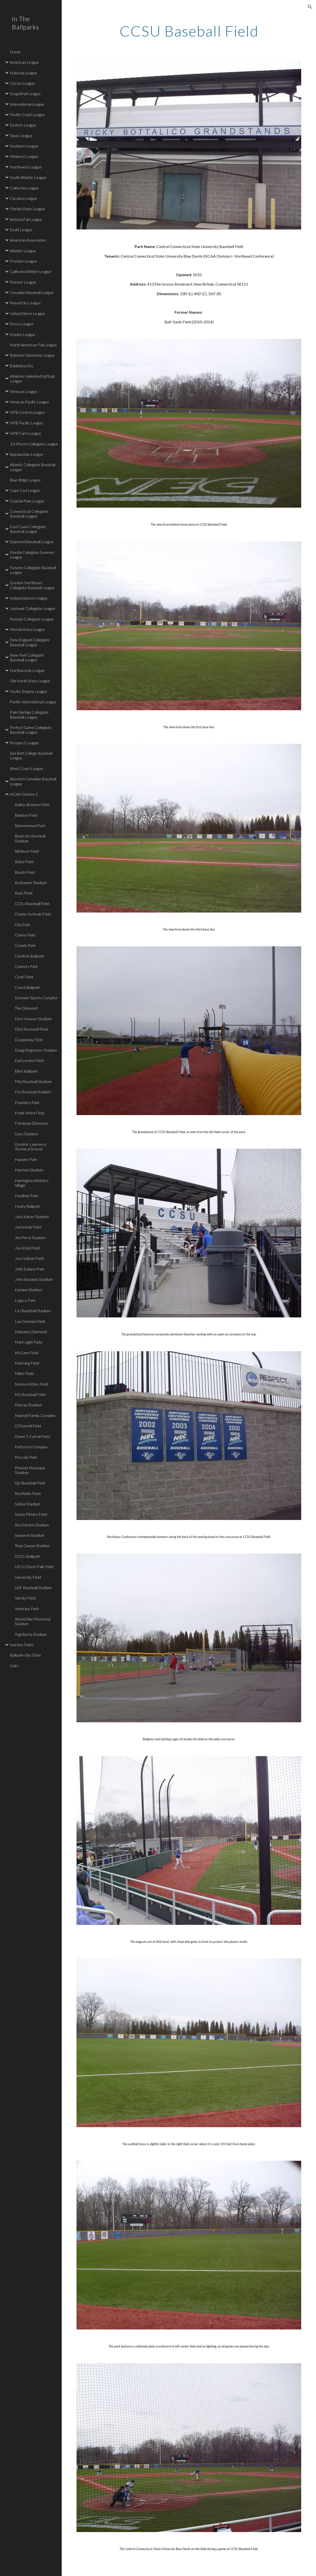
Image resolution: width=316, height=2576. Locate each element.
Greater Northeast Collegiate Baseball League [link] (32, 585)
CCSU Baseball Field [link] (32, 903)
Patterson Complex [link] (31, 1446)
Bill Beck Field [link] (27, 851)
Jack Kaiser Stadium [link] (32, 1216)
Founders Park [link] (27, 1102)
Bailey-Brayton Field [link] (32, 804)
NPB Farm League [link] (25, 433)
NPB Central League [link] (27, 412)
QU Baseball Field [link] (30, 1482)
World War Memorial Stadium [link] (32, 1621)
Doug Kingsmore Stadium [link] (36, 1050)
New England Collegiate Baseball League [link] (30, 642)
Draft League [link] (21, 229)
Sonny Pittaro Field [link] (31, 1514)
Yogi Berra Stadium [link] (31, 1634)
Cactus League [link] (22, 83)
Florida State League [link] (27, 208)
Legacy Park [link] (25, 1300)
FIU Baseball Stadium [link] (33, 1091)
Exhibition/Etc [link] (22, 365)
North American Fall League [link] (33, 344)
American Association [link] (28, 240)
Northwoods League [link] (27, 670)
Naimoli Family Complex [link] (35, 1415)
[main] (189, 31)
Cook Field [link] (24, 976)
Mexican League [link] (23, 391)
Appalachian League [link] (26, 454)
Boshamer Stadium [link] (31, 882)
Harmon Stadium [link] (29, 1169)
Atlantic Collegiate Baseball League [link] (32, 467)
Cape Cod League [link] (25, 490)
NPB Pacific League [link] (26, 422)
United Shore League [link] (27, 313)
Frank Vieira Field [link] (29, 1112)
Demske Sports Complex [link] (36, 997)
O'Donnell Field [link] (28, 1425)
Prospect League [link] (24, 742)
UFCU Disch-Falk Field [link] (34, 1566)
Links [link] (14, 1665)
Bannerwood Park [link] (30, 825)
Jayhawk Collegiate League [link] (32, 608)
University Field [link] (28, 1577)
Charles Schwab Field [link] (33, 914)
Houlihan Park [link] (26, 1195)
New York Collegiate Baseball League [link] (27, 657)
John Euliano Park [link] (29, 1269)
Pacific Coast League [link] (27, 114)
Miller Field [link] (24, 1373)
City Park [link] (22, 924)
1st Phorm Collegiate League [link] (34, 443)
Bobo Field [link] (24, 861)
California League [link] (24, 188)
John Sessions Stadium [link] (34, 1279)
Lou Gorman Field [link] (30, 1321)
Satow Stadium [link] (27, 1503)
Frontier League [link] (23, 261)
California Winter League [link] (30, 271)
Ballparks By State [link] (25, 1655)
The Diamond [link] (26, 1008)
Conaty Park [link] (25, 945)
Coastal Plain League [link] (27, 501)
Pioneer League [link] (23, 282)
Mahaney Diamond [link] (31, 1331)
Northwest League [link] (26, 167)
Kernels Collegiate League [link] (32, 619)
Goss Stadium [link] (26, 1133)
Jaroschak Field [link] (28, 1227)
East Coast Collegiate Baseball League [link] (28, 529)
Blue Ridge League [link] (25, 480)
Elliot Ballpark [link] (26, 1071)
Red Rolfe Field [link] (27, 1493)
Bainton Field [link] (26, 815)
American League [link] (24, 62)
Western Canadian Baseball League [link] (33, 781)
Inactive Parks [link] (22, 1644)
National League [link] (23, 72)
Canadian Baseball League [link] (32, 292)
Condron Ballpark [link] (29, 956)
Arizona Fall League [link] (26, 219)
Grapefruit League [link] (25, 93)
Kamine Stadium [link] (28, 1289)
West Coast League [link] (26, 768)
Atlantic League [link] (23, 250)
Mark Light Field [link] (28, 1342)
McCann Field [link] (26, 1352)
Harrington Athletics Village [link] (32, 1182)
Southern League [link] (24, 146)
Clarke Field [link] (25, 935)
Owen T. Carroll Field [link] (32, 1436)
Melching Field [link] (27, 1363)
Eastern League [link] (23, 125)
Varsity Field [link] (25, 1598)
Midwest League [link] (24, 156)
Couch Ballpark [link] (27, 987)
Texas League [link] (21, 135)
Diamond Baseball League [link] (32, 541)
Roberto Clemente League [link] (32, 355)
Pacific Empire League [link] (28, 691)
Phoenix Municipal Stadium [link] (30, 1470)
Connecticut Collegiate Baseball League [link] (29, 513)
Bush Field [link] (23, 893)
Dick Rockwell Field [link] (31, 1029)
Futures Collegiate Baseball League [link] (33, 570)
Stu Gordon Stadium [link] (32, 1524)
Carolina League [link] (23, 198)
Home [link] (15, 51)
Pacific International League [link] (33, 701)
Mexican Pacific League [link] (29, 401)
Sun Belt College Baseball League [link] (31, 755)
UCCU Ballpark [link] (27, 1556)
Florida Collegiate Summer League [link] (32, 554)
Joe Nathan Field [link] (29, 1258)
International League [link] (27, 104)
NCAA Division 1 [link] (24, 794)
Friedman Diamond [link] (31, 1123)
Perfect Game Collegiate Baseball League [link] (31, 729)
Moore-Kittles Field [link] (31, 1384)
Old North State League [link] (30, 680)
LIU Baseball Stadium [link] (33, 1310)
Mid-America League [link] (27, 629)
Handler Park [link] (26, 1159)
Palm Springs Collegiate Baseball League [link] (29, 714)
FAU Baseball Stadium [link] (33, 1081)
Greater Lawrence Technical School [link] (30, 1146)
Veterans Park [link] (27, 1608)
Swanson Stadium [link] (29, 1535)
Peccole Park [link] (26, 1457)
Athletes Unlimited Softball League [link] (32, 378)
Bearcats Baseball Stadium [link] (30, 838)
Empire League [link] (22, 334)
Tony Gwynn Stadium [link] (32, 1545)
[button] (310, 7)
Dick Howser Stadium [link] (33, 1018)
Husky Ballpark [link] (27, 1206)
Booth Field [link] (25, 872)
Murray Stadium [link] (28, 1404)
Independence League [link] (29, 598)
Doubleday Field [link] (29, 1039)
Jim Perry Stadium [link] (30, 1237)
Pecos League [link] (22, 323)
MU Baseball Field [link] (30, 1394)
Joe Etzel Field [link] (27, 1248)
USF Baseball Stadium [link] (33, 1587)
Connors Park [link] (26, 966)
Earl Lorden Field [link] (29, 1060)
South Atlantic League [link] (28, 177)
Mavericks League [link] (25, 302)
